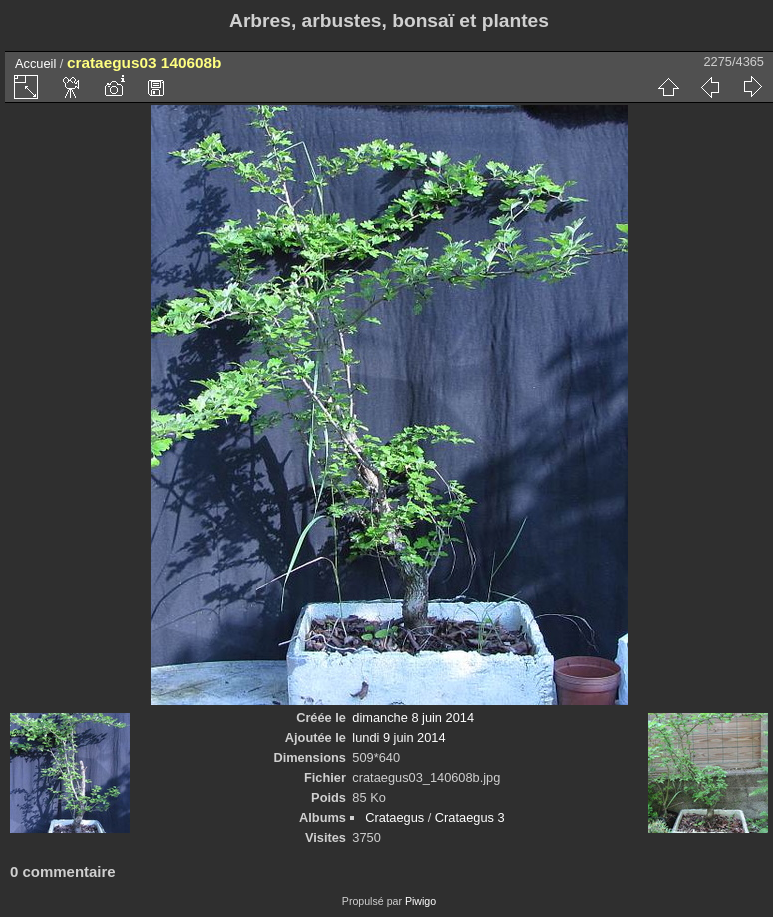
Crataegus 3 (470, 817)
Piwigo (420, 901)
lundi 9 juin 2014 (398, 737)
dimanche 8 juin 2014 (413, 717)
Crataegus (394, 817)
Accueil (35, 63)
